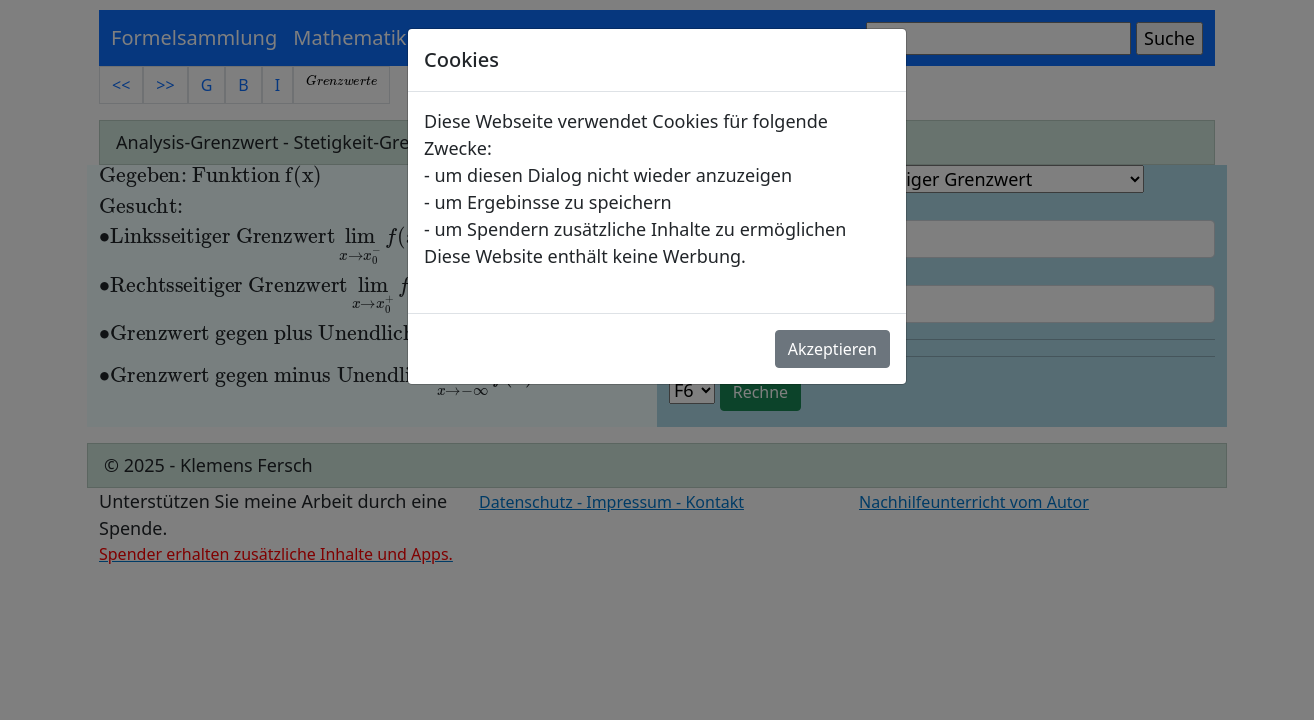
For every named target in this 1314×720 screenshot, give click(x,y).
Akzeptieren (832, 349)
